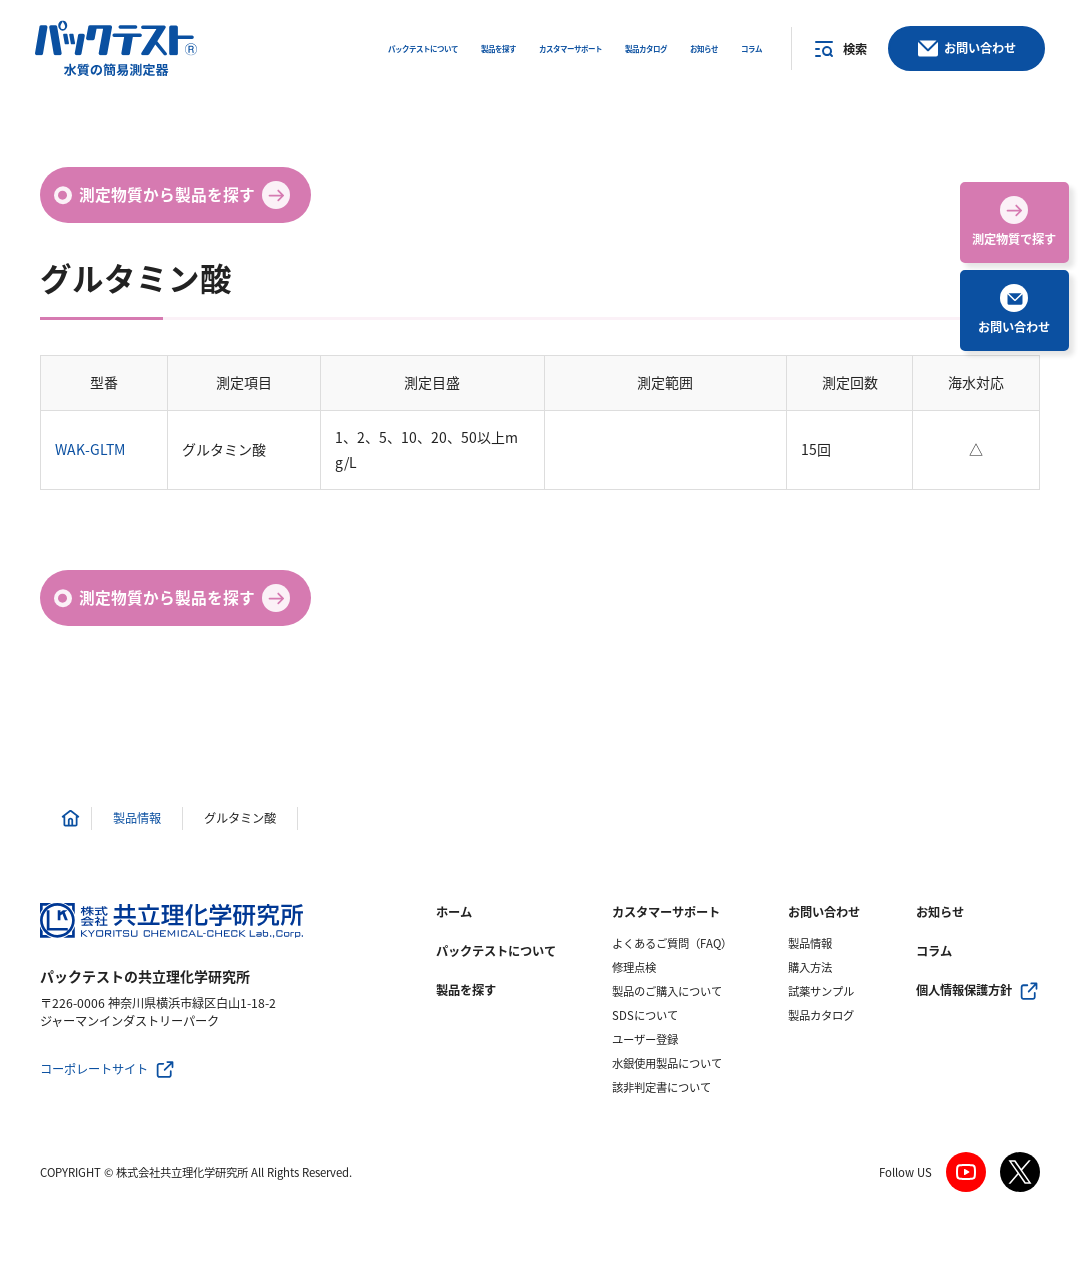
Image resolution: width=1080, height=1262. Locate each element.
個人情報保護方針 (964, 990)
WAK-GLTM (90, 449)
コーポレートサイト (94, 1069)
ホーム (454, 912)
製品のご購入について (667, 991)
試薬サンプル (821, 991)
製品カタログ (821, 1015)
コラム (934, 951)
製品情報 (810, 943)
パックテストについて (496, 951)
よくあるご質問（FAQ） (672, 943)
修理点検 (634, 967)
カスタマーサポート (666, 912)
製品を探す (466, 990)
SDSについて (645, 1015)
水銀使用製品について (667, 1063)
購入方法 (810, 967)
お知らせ (940, 912)
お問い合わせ (824, 912)
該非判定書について (661, 1087)
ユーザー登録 (645, 1039)
